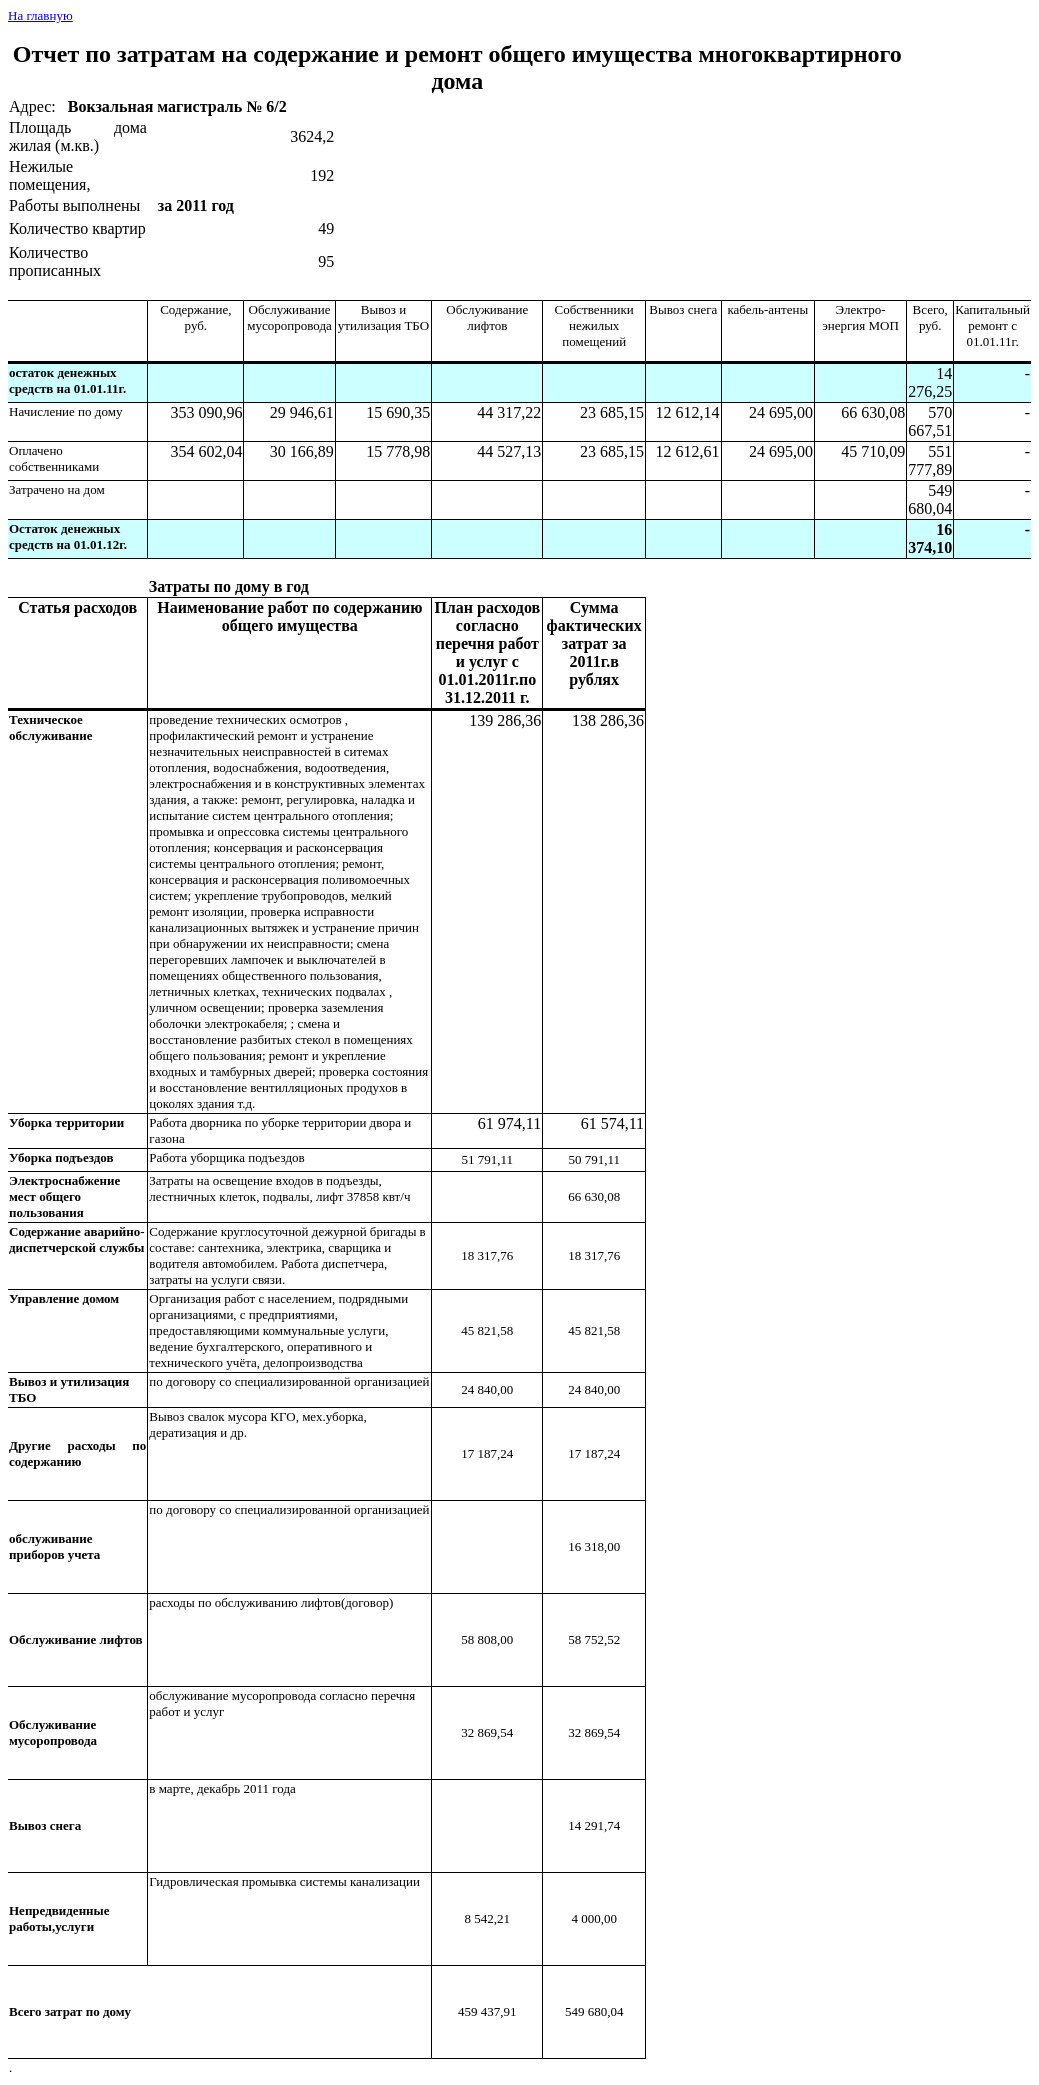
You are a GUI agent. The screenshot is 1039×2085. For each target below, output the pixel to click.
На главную (40, 15)
